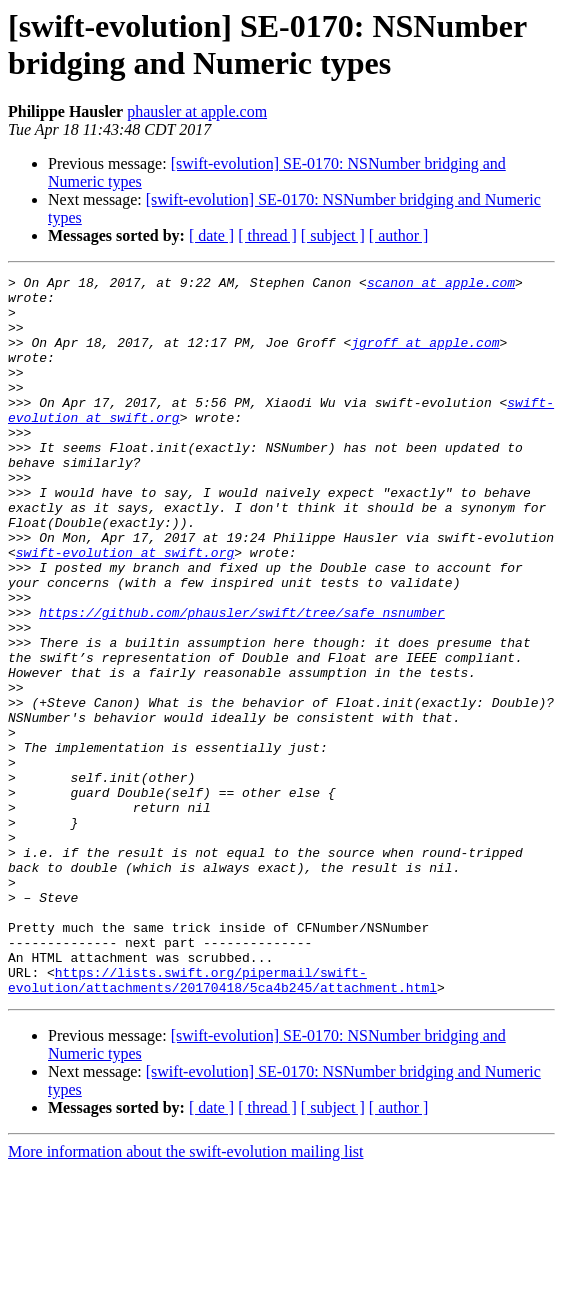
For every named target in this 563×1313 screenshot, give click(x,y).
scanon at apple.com (441, 285)
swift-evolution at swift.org (125, 609)
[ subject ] (333, 235)
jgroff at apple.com (425, 357)
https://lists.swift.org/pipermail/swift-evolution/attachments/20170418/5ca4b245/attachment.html (222, 1122)
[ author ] (399, 235)
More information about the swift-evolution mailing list (186, 1295)
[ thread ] (267, 235)
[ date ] (211, 235)
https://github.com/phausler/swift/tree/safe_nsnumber (242, 681)
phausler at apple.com (197, 111)
